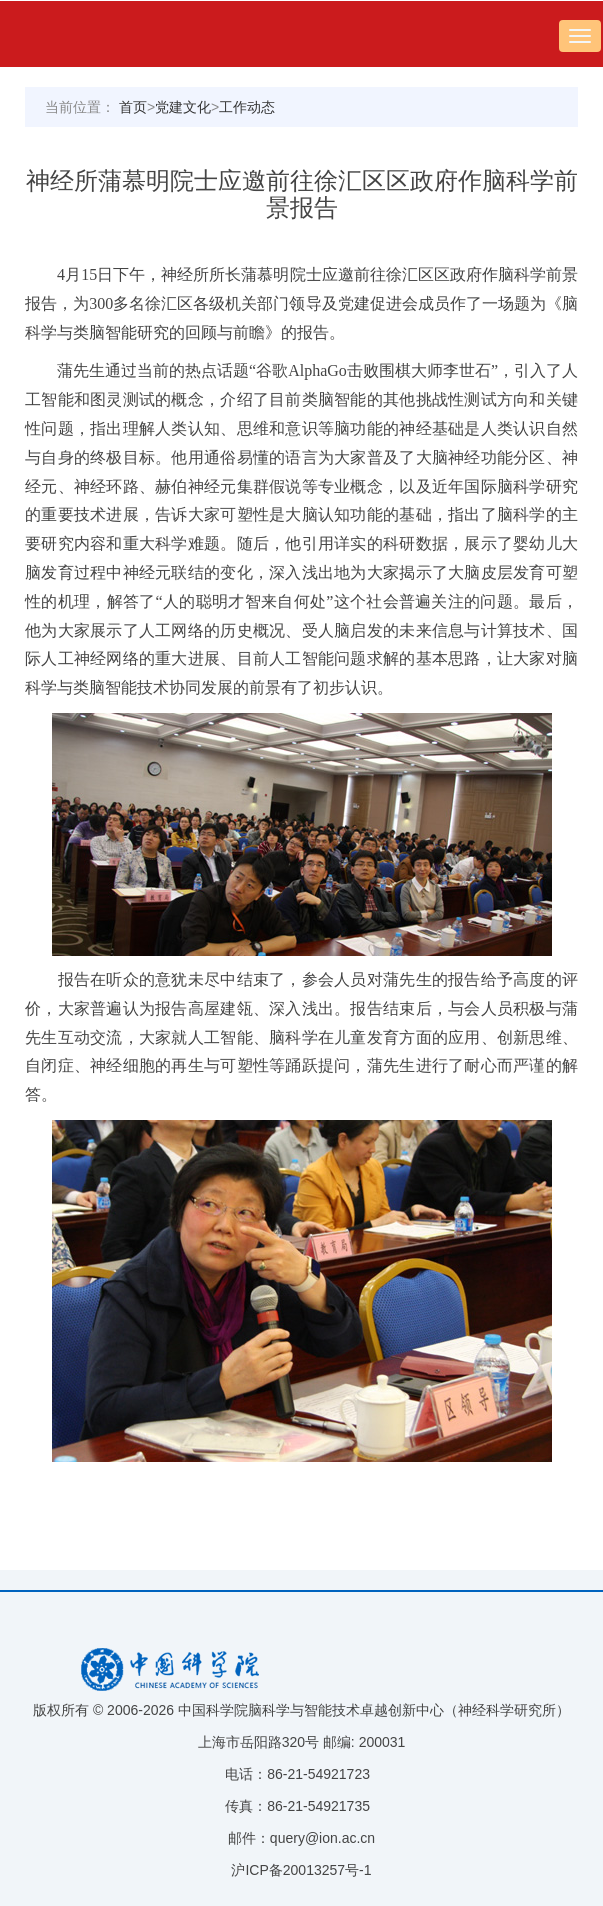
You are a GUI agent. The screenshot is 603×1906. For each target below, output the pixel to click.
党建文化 (183, 107)
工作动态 (247, 107)
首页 (133, 107)
